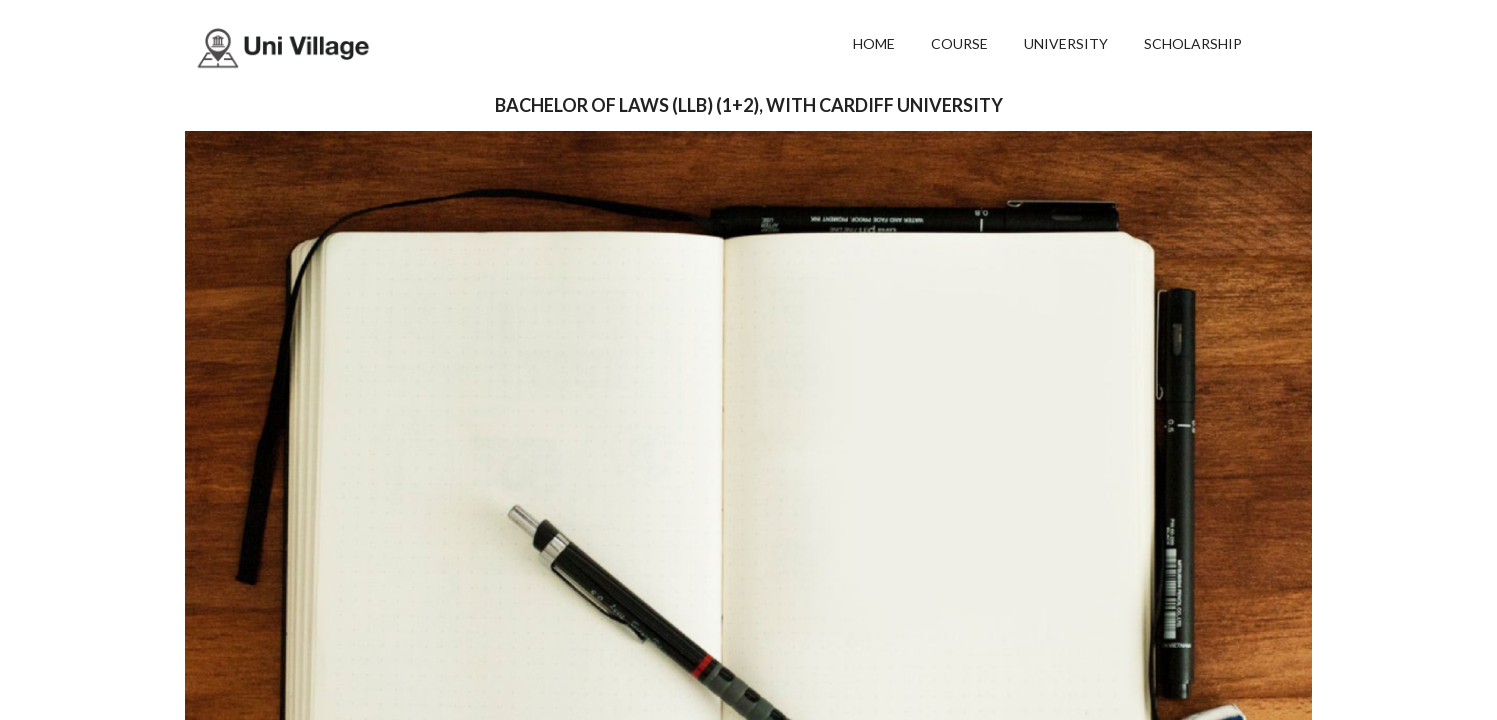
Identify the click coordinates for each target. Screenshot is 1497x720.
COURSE (959, 43)
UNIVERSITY (1066, 43)
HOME (874, 43)
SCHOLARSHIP (1193, 43)
